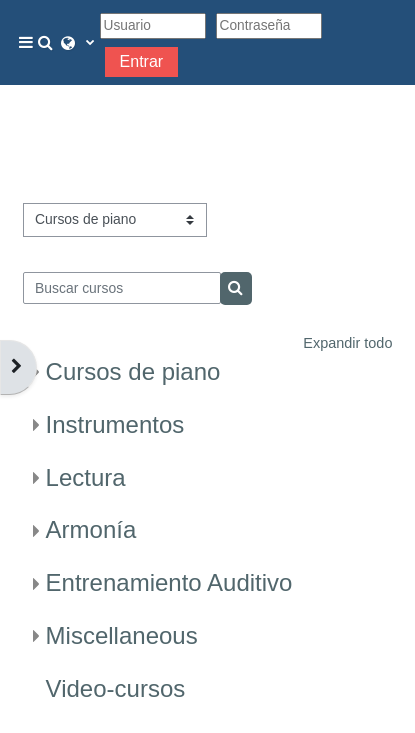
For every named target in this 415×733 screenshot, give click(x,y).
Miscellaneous (122, 635)
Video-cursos (116, 688)
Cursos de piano (133, 371)
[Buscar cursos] (122, 288)
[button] (49, 43)
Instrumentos (115, 424)
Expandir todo (347, 343)
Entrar (142, 61)
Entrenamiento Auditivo (169, 582)
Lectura (86, 477)
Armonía (91, 529)
